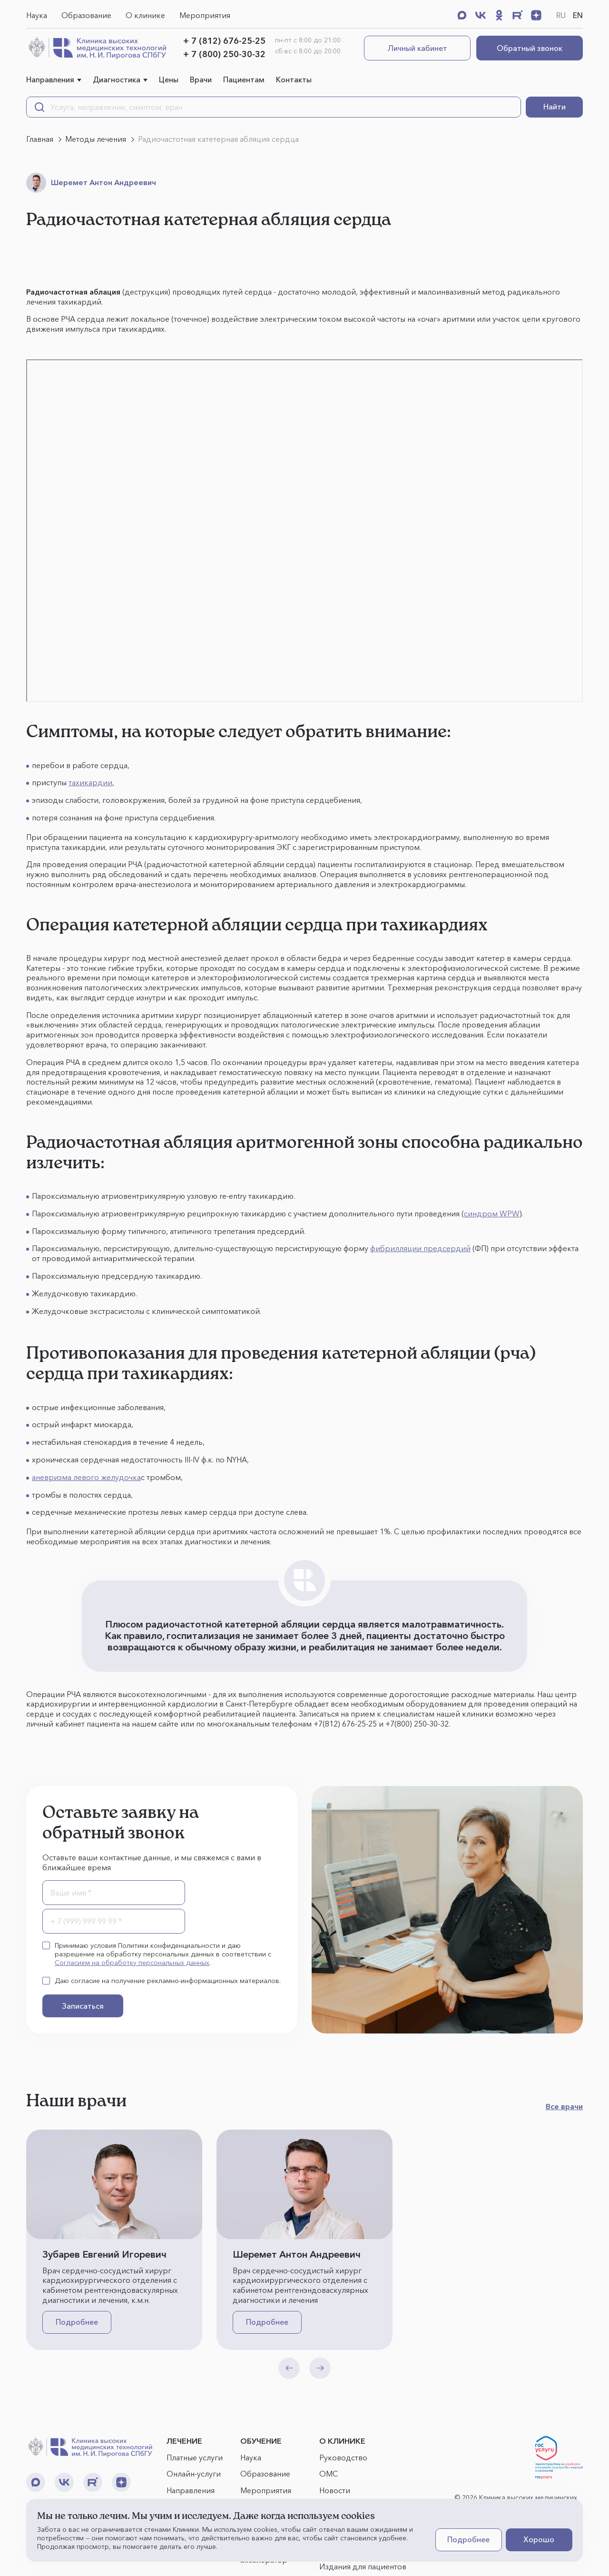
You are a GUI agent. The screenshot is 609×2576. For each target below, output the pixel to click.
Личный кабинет (417, 48)
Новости (334, 2490)
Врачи (201, 79)
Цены (168, 79)
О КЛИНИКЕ (342, 2441)
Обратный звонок (529, 48)
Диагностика (116, 79)
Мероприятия (204, 15)
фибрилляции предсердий (420, 1248)
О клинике (145, 15)
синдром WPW (492, 1213)
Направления (50, 79)
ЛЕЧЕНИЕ (184, 2441)
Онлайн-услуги (194, 2473)
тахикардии (90, 782)
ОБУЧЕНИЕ (261, 2441)
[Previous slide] (289, 2368)
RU (561, 15)
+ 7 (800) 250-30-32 (224, 54)
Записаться (83, 2006)
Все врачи (564, 2106)
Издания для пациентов (362, 2566)
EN (578, 15)
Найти (554, 106)
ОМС (328, 2473)
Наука (36, 15)
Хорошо (538, 2539)
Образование (86, 15)
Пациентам (244, 79)
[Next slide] (320, 2368)
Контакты (294, 79)
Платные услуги (195, 2457)
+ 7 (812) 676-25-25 (224, 41)
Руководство (343, 2457)
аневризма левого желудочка (86, 1477)
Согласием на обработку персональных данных (132, 1962)
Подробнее (77, 2322)
